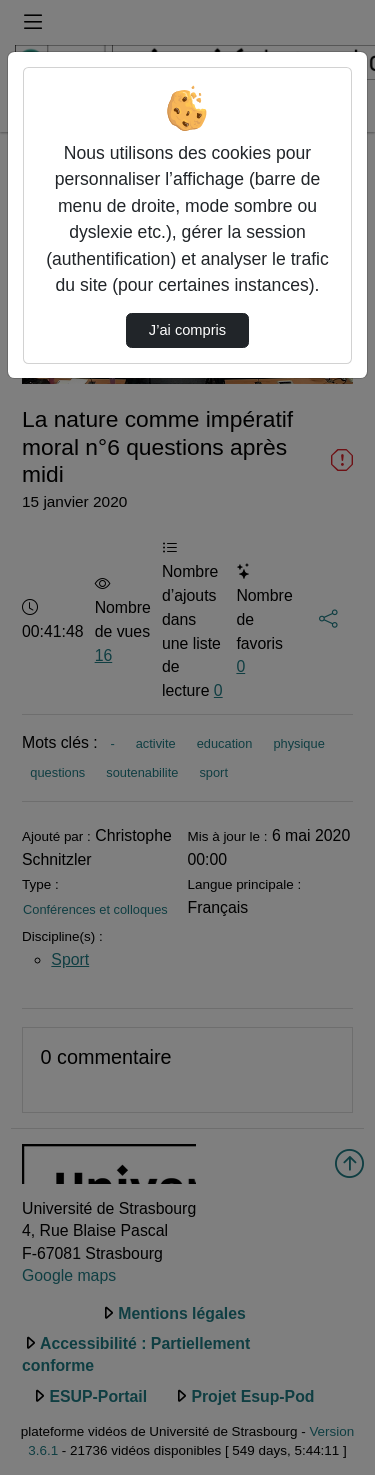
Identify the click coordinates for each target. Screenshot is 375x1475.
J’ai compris (187, 330)
